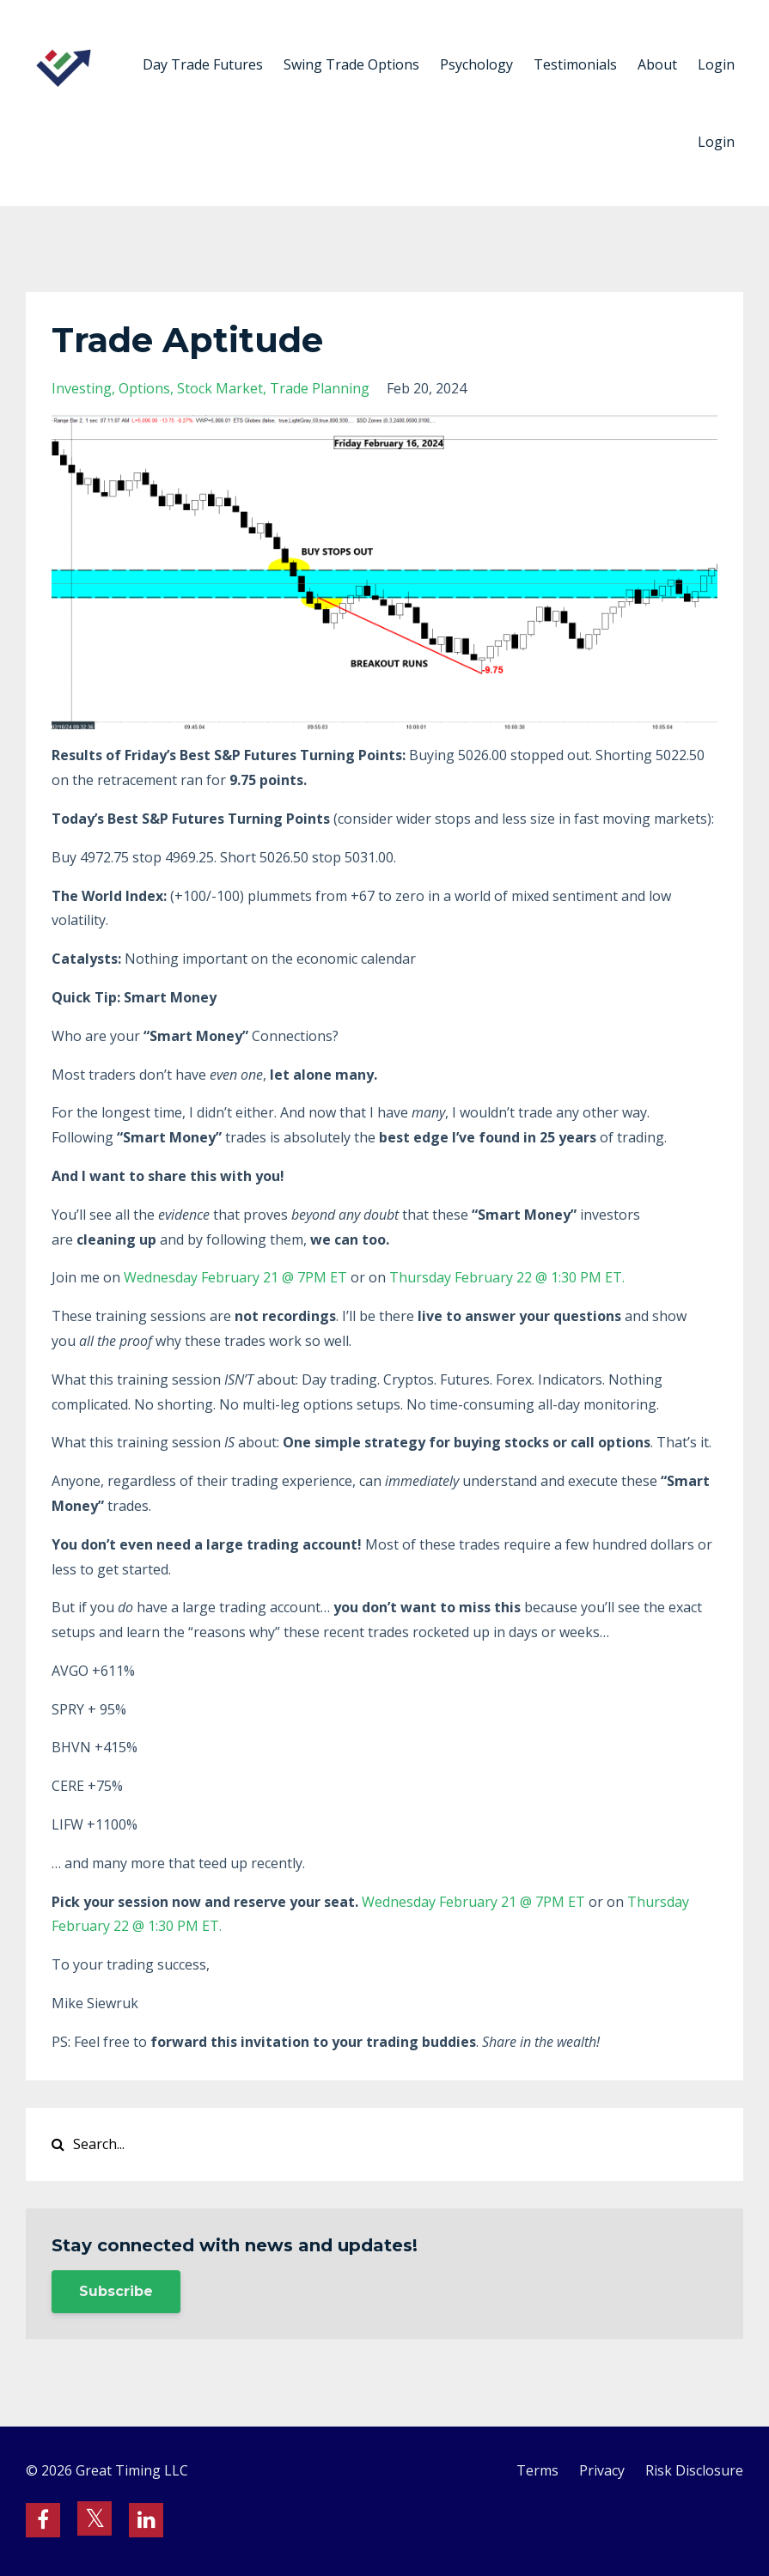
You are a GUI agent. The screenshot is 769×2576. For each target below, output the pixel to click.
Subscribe (116, 2291)
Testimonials (575, 64)
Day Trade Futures (203, 64)
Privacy (602, 2470)
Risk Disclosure (694, 2470)
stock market (220, 388)
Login (716, 64)
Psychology (476, 64)
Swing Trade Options (351, 64)
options (144, 388)
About (657, 64)
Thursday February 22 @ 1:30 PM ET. (508, 1277)
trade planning (319, 388)
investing (82, 388)
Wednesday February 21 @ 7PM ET (235, 1277)
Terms (537, 2470)
